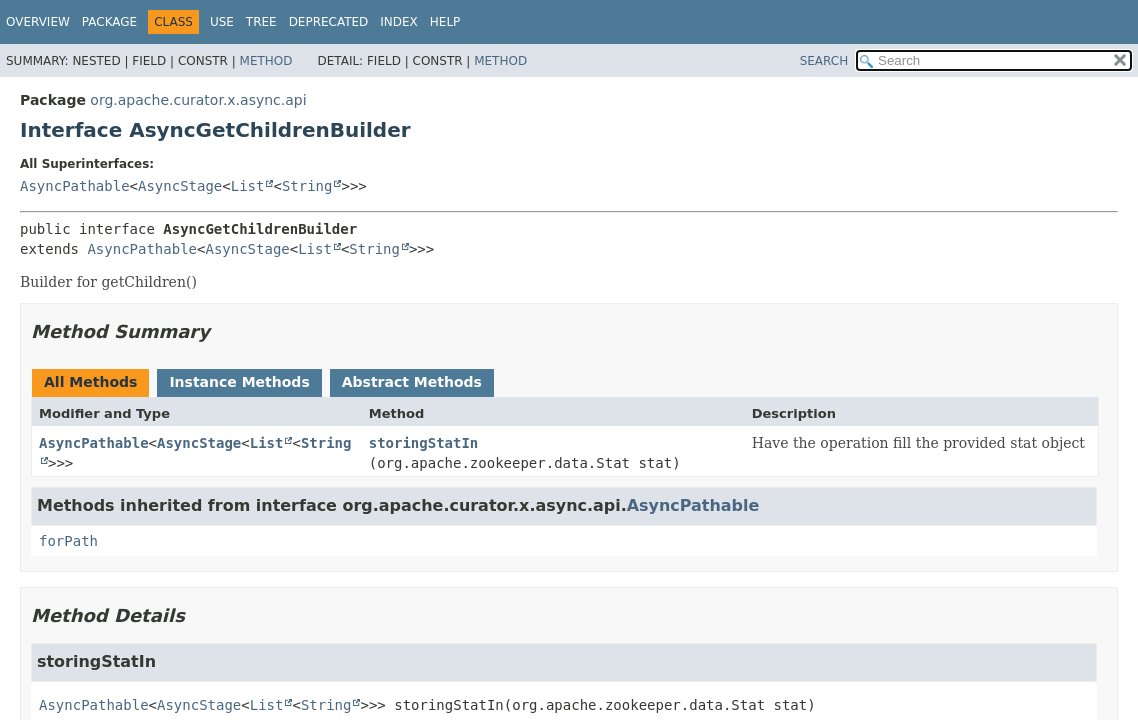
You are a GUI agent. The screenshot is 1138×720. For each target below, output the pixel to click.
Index (399, 22)
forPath (68, 541)
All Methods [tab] (90, 382)
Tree (261, 22)
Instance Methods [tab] (239, 382)
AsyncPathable (75, 186)
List (248, 186)
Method (266, 61)
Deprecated (329, 22)
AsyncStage (180, 186)
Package (109, 22)
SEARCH (824, 61)
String (307, 186)
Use (222, 22)
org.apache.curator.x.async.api (198, 100)
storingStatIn (424, 443)
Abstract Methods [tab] (412, 382)
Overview (38, 22)
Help (445, 22)
